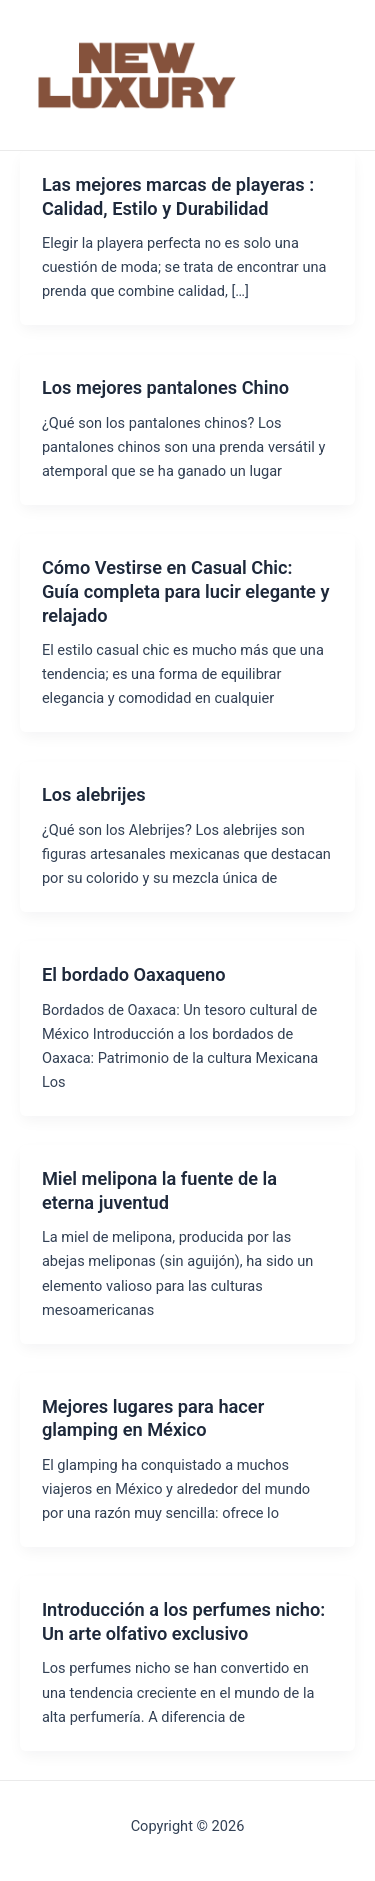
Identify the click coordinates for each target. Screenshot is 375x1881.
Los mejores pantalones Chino (165, 387)
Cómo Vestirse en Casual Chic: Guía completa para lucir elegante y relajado (186, 591)
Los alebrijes (94, 794)
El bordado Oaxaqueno (134, 974)
